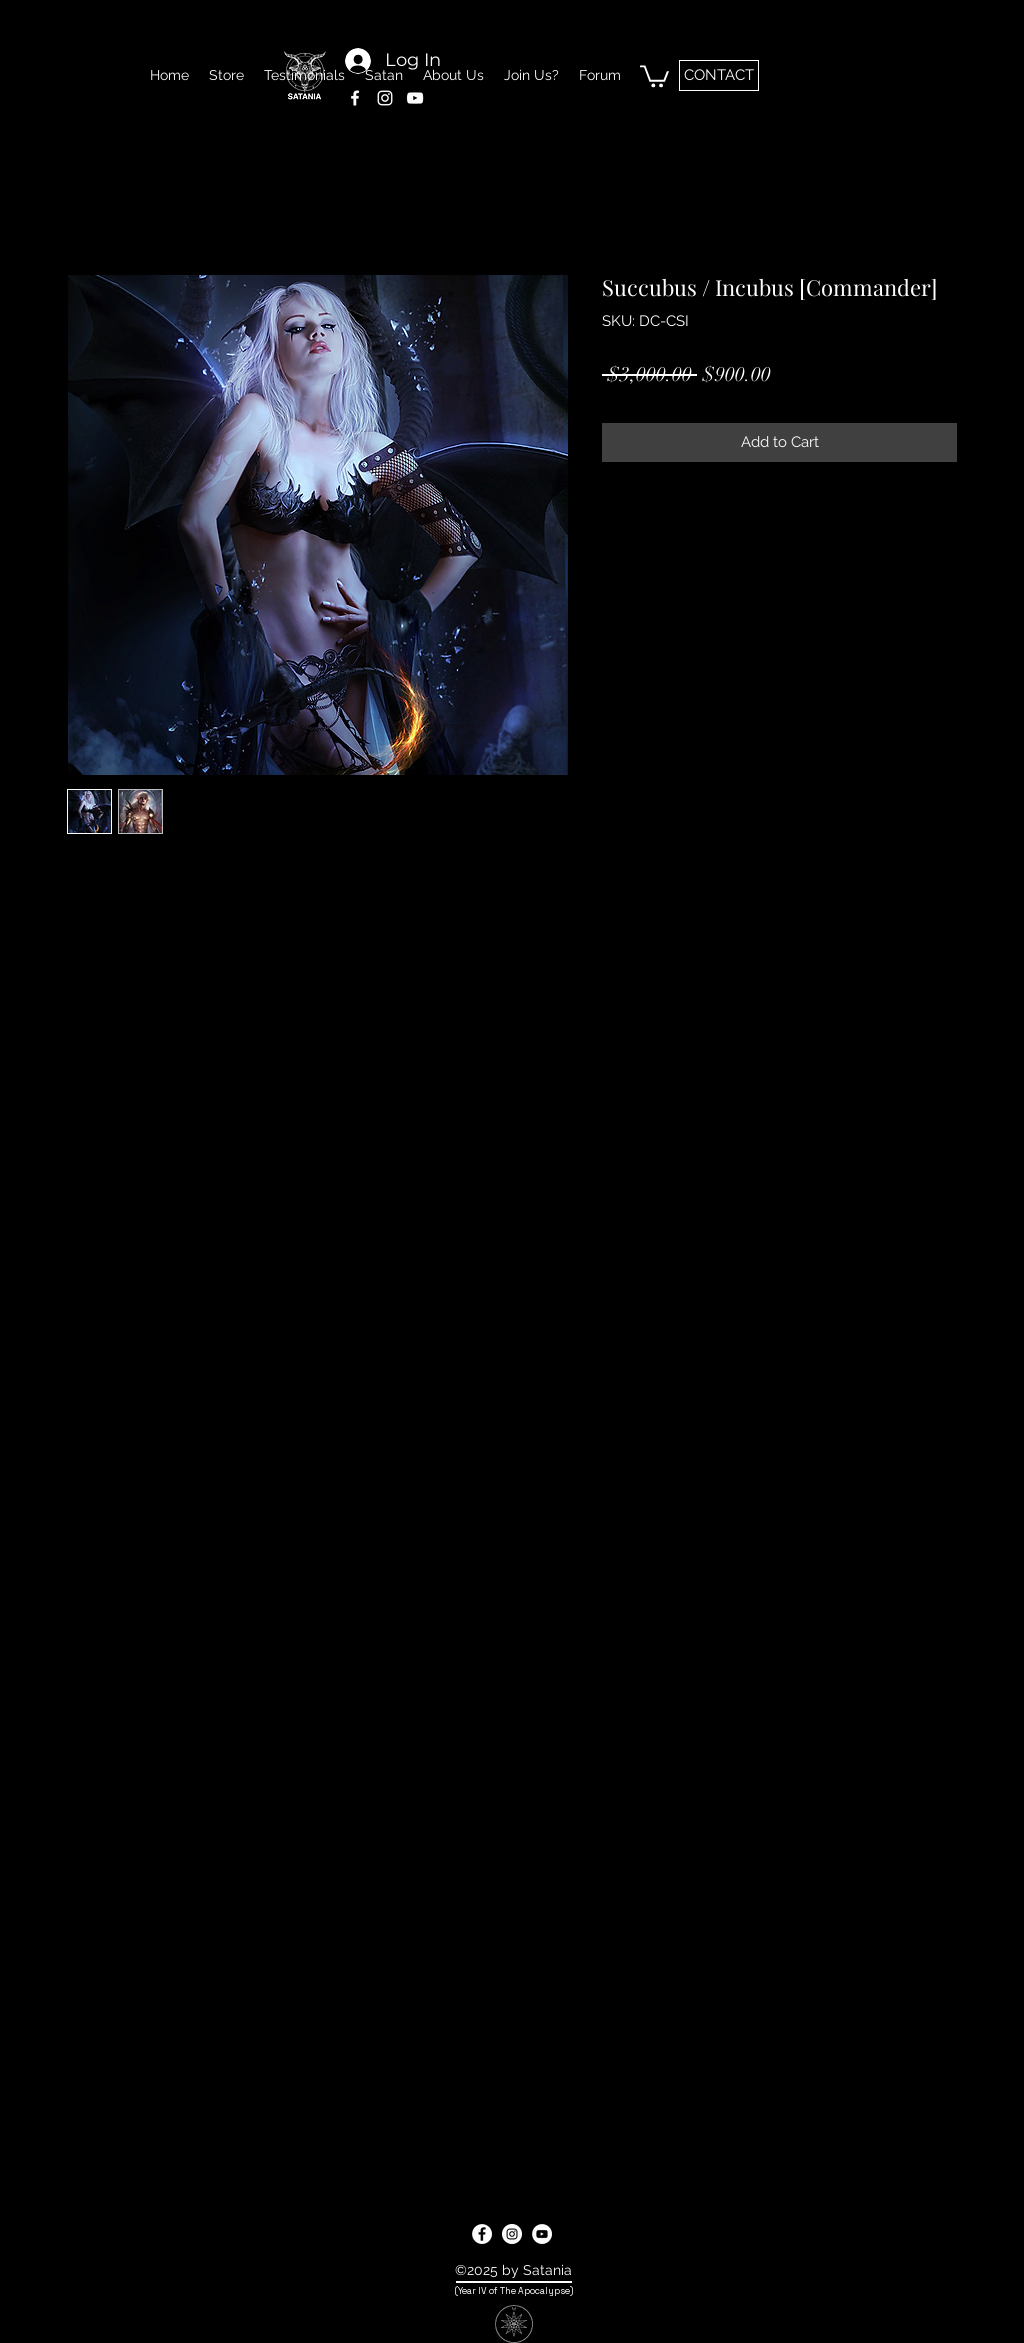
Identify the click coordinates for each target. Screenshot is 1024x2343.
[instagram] (512, 2234)
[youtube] (542, 2234)
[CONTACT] (719, 75)
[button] (654, 75)
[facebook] (482, 2234)
